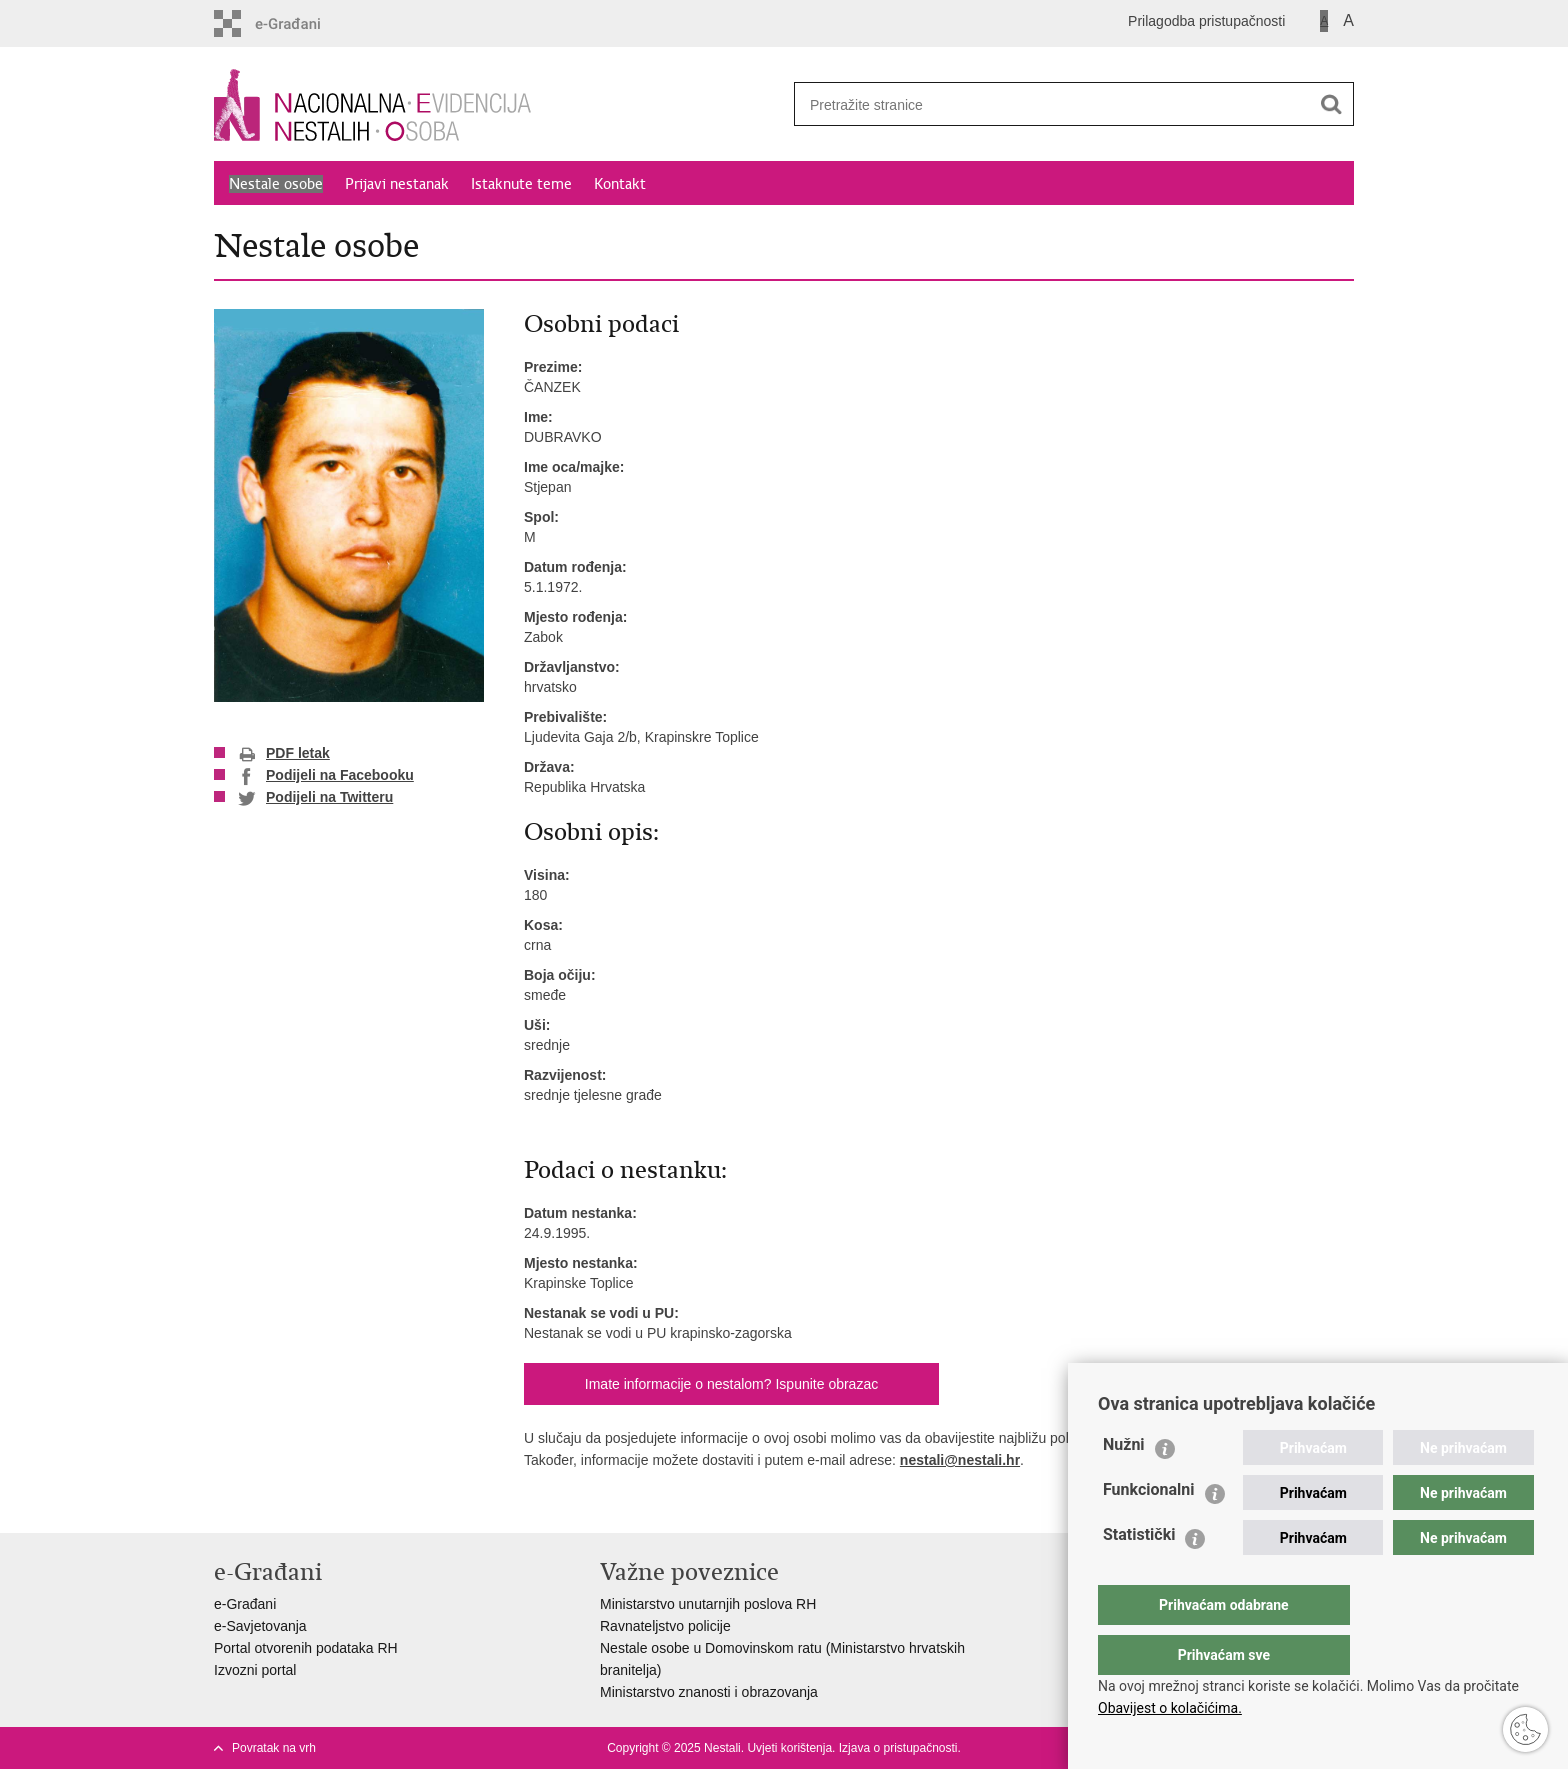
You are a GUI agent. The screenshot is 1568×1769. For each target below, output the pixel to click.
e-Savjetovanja (260, 1626)
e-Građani (245, 1604)
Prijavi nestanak (397, 184)
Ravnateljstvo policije (665, 1626)
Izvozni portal (255, 1670)
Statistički (1139, 1574)
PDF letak (284, 754)
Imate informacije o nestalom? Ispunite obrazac (731, 1384)
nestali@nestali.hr (960, 1460)
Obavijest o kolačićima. (1170, 1708)
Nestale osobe (276, 184)
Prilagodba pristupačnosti (1206, 21)
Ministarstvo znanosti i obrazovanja (709, 1692)
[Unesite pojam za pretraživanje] (1045, 104)
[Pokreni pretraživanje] (1331, 104)
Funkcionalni (1149, 1529)
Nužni (1124, 1484)
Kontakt (620, 184)
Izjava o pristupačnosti (898, 1748)
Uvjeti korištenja (789, 1748)
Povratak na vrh (274, 1748)
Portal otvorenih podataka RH (306, 1648)
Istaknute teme (521, 184)
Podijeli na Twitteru (315, 798)
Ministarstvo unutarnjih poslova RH (708, 1604)
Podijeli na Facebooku (326, 776)
